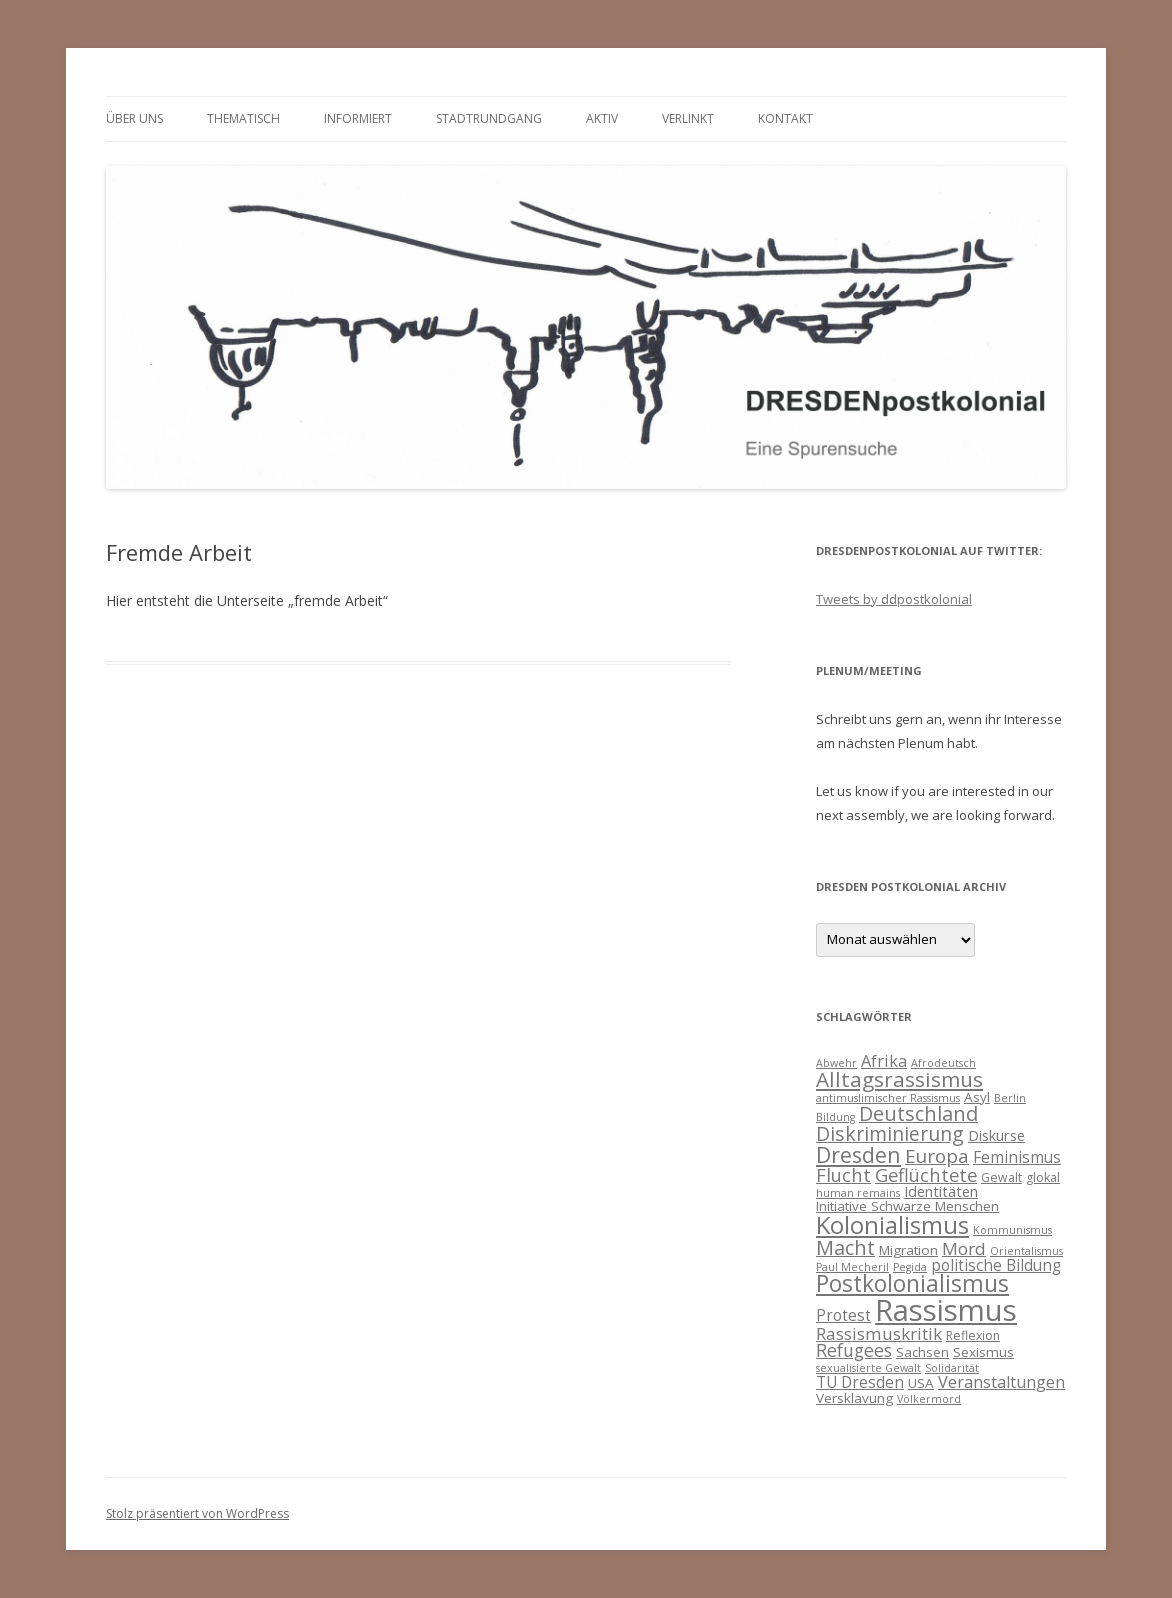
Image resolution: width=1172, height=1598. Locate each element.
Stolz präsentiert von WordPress (197, 1513)
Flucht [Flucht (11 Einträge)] (843, 1174)
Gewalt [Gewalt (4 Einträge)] (1001, 1177)
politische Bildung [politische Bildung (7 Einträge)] (996, 1265)
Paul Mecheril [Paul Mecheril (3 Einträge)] (852, 1267)
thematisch (243, 118)
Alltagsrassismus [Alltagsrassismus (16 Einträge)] (899, 1079)
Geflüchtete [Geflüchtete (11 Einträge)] (926, 1174)
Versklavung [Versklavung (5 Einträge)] (854, 1398)
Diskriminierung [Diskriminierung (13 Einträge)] (890, 1133)
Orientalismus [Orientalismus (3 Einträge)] (1026, 1251)
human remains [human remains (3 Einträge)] (858, 1193)
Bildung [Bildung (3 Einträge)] (835, 1117)
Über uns (134, 118)
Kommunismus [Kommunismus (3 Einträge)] (1012, 1230)
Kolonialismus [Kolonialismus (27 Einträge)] (892, 1224)
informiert (358, 118)
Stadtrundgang (489, 118)
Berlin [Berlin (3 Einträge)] (1010, 1098)
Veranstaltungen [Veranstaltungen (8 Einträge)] (1001, 1382)
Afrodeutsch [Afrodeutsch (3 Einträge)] (943, 1063)
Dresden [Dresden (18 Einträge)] (858, 1154)
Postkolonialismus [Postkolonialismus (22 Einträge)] (912, 1283)
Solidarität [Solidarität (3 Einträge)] (952, 1368)
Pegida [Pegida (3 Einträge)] (910, 1267)
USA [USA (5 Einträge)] (921, 1383)
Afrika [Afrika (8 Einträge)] (884, 1061)
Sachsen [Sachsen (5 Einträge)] (922, 1352)
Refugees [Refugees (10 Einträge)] (854, 1350)
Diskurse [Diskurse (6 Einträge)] (996, 1135)
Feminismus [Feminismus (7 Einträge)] (1017, 1157)
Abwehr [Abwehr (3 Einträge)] (836, 1063)
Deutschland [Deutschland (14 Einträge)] (918, 1113)
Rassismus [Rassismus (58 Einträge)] (946, 1310)
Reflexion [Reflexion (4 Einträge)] (973, 1335)
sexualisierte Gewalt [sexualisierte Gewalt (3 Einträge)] (868, 1368)
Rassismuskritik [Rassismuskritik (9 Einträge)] (879, 1333)
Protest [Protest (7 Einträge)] (843, 1315)
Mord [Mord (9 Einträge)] (964, 1248)
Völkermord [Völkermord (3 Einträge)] (929, 1399)
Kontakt (785, 118)
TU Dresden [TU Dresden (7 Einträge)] (860, 1382)
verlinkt (688, 118)
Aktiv (602, 118)
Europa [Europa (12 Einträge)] (937, 1156)
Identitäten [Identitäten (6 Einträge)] (941, 1191)
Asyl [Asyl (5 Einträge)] (977, 1097)
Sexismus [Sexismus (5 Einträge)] (983, 1352)
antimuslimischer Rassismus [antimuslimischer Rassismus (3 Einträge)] (888, 1098)
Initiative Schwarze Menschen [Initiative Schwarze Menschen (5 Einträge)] (907, 1206)
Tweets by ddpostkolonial (894, 599)
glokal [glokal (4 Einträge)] (1043, 1177)
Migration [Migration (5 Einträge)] (908, 1250)
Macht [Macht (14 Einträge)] (845, 1247)
